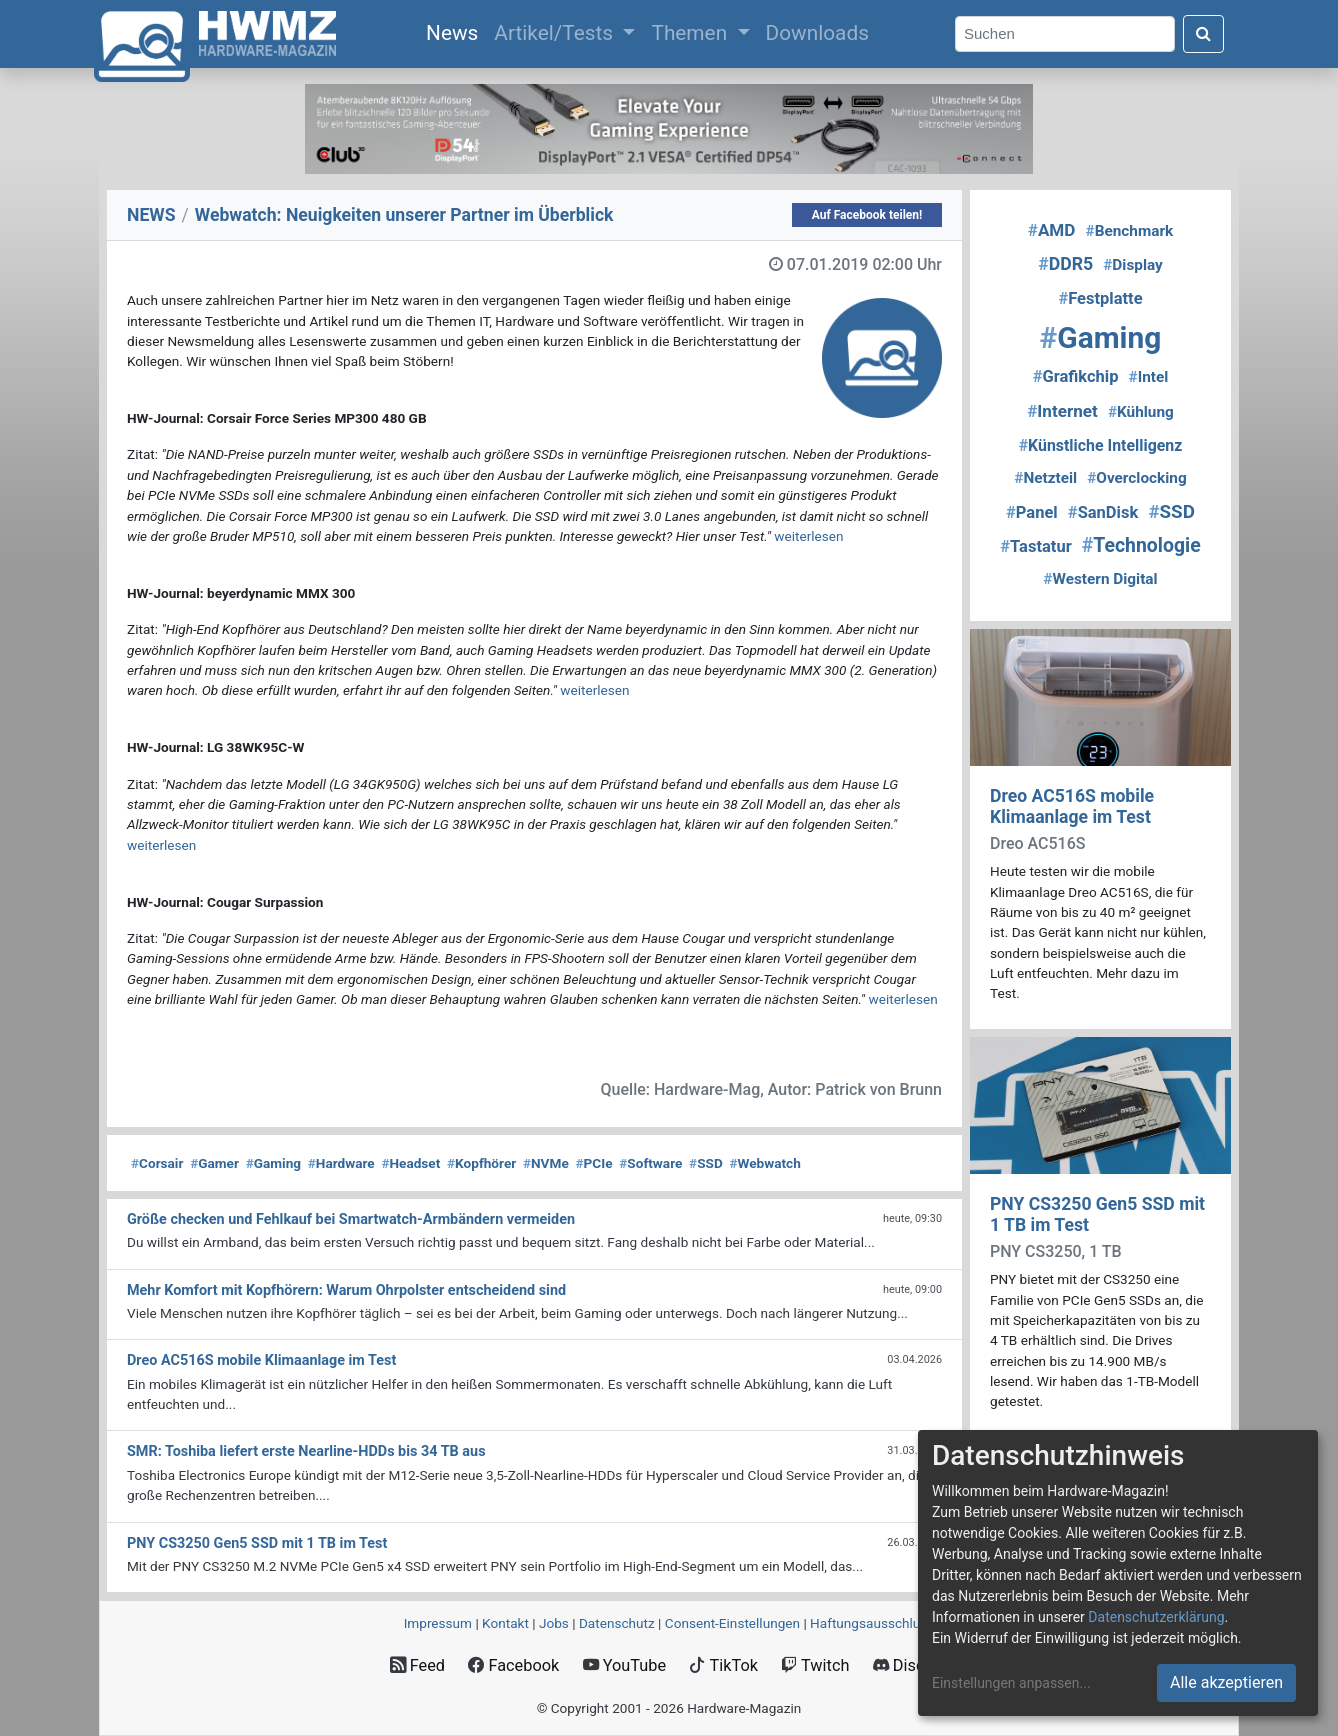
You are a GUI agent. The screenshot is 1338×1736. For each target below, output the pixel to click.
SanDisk (1103, 512)
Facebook (513, 1665)
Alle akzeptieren (1226, 1682)
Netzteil (1045, 478)
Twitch (815, 1665)
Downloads (817, 33)
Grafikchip (1076, 376)
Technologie (1141, 545)
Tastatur (1035, 546)
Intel (1149, 377)
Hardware (341, 1163)
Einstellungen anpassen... (1011, 1683)
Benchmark (1130, 231)
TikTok (723, 1665)
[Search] (1065, 34)
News (456, 31)
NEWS (151, 215)
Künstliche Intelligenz (1101, 445)
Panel (1032, 512)
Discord (911, 1665)
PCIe (594, 1163)
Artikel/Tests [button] (556, 33)
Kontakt (505, 1623)
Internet (1062, 411)
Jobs (554, 1623)
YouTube (624, 1665)
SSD (706, 1163)
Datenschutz (617, 1623)
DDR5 (1065, 264)
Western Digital (1100, 579)
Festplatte (1100, 298)
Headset (410, 1163)
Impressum (438, 1623)
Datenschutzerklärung (1156, 1617)
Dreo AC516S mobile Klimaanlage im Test (1072, 806)
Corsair (157, 1163)
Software (650, 1163)
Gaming (273, 1163)
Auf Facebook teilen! (867, 215)
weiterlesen (808, 536)
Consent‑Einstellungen (732, 1623)
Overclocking (1136, 478)
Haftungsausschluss (872, 1623)
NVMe (546, 1163)
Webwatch (764, 1163)
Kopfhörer (481, 1163)
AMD (1052, 230)
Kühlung (1141, 412)
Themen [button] (691, 33)
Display (1133, 265)
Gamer (214, 1163)
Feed (417, 1665)
